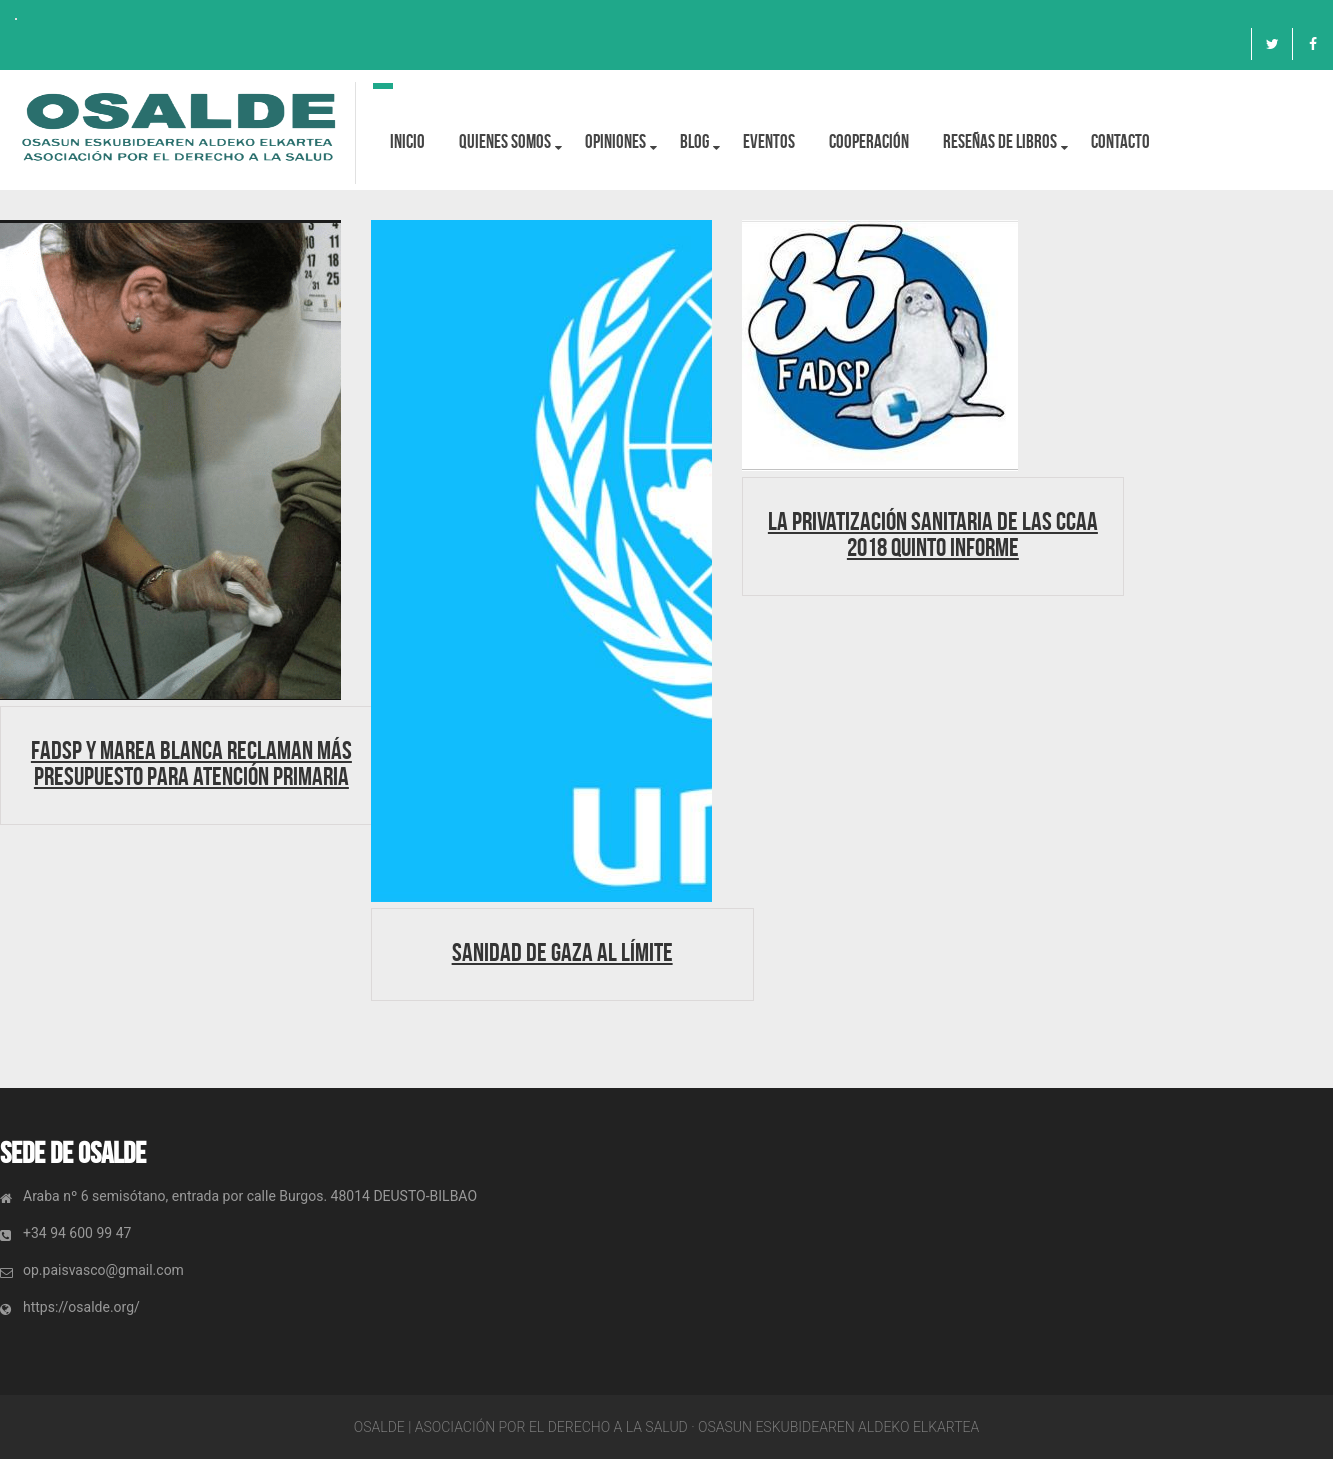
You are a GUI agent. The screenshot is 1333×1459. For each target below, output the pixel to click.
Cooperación (869, 141)
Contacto (1120, 141)
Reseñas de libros (1000, 141)
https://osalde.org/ (81, 1307)
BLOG (694, 141)
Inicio (407, 141)
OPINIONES (615, 141)
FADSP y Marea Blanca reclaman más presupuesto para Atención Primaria (191, 763)
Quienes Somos (505, 141)
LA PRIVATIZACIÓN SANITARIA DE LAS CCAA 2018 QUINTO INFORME (933, 534)
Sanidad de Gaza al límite (562, 952)
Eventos (769, 141)
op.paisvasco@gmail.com (103, 1270)
